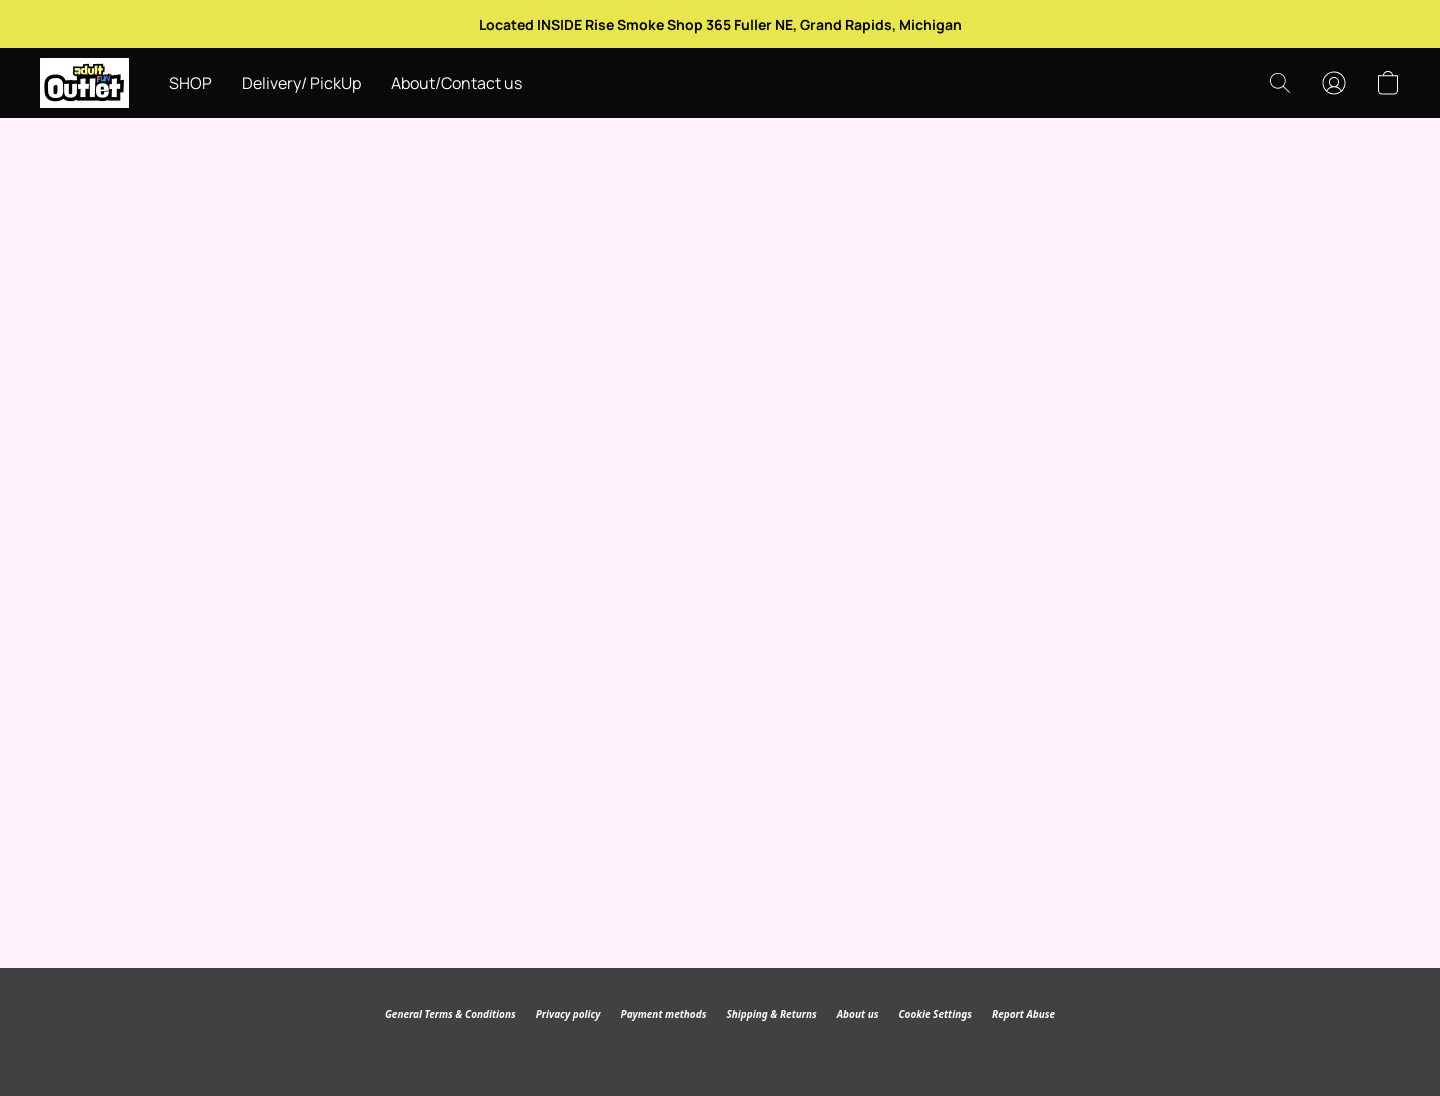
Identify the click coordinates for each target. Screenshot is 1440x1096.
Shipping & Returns (771, 1014)
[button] (84, 83)
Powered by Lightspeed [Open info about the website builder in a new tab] (720, 1052)
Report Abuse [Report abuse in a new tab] (1023, 1014)
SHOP (190, 83)
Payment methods (664, 1014)
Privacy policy (568, 1014)
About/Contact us (456, 83)
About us (858, 1014)
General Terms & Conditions (450, 1014)
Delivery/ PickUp (301, 83)
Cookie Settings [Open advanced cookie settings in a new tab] (934, 1014)
